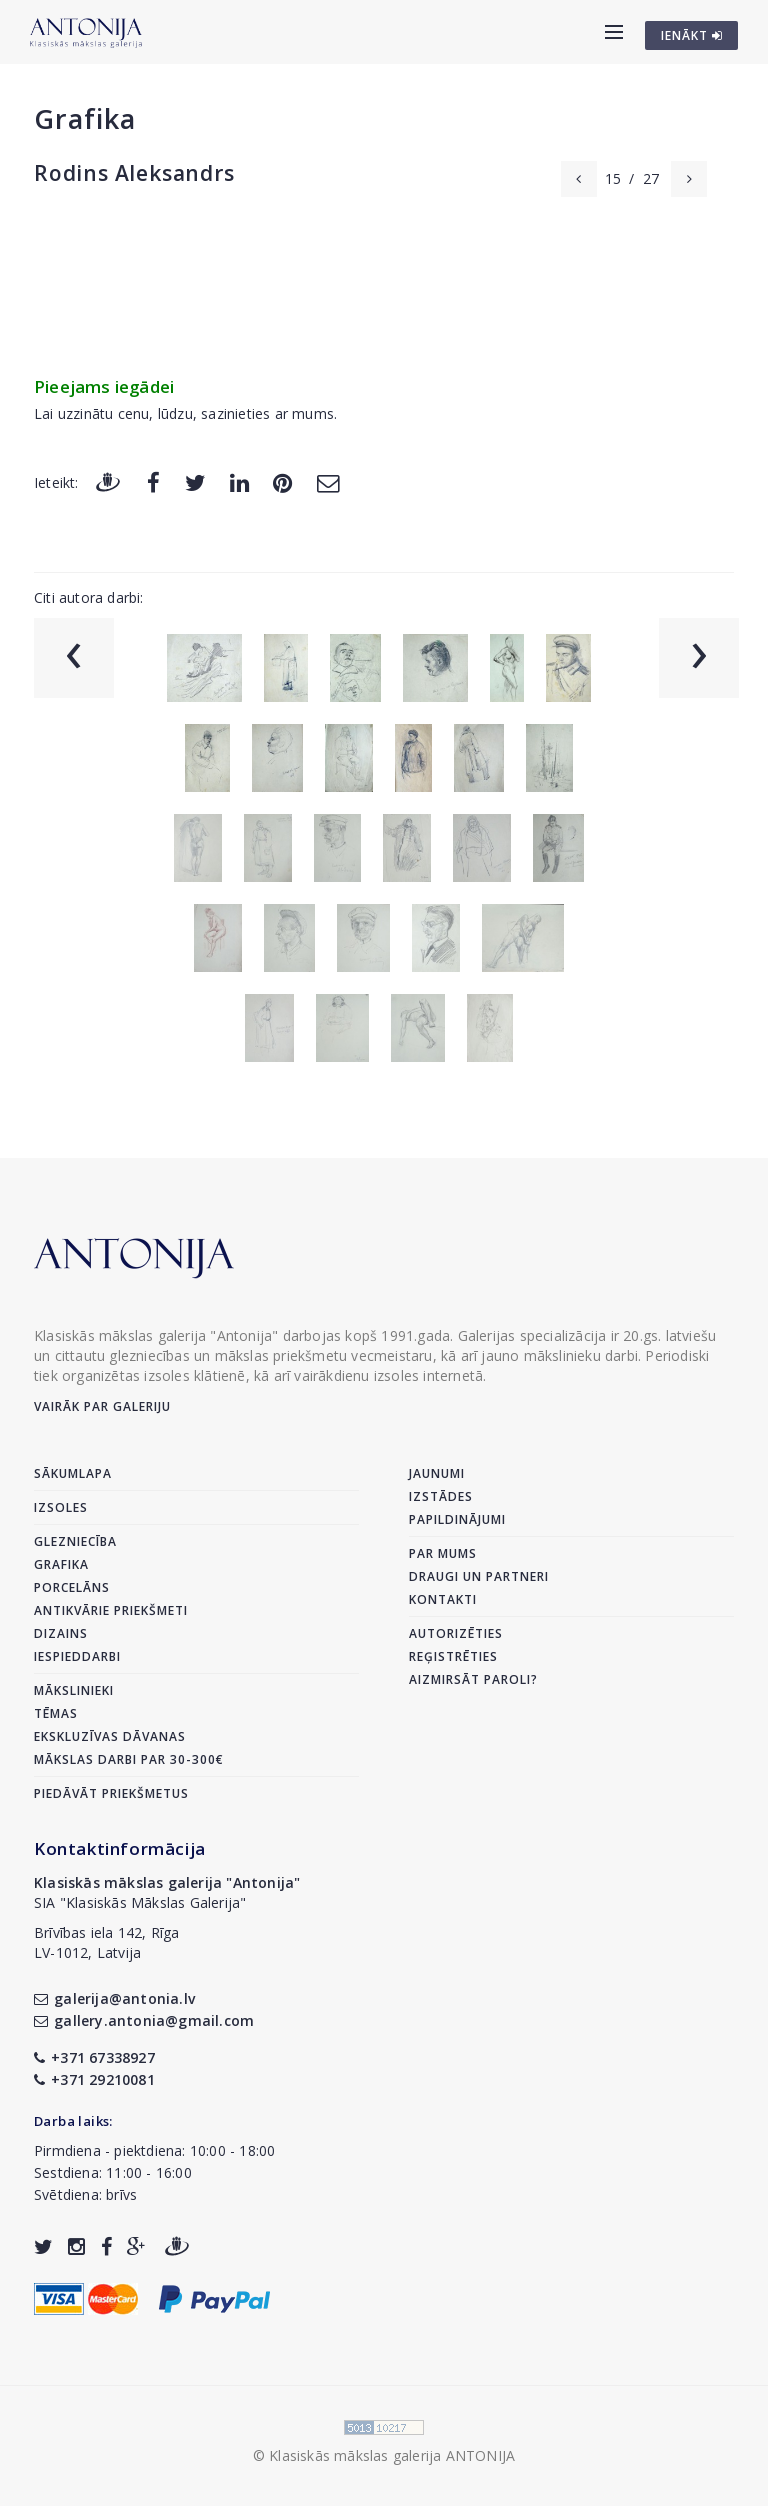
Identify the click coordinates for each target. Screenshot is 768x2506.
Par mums (443, 1553)
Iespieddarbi (77, 1656)
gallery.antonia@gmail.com (144, 2020)
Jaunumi (437, 1473)
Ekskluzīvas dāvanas (110, 1736)
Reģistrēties (453, 1656)
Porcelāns (72, 1587)
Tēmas (56, 1713)
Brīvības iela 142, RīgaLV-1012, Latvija (107, 1942)
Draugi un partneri (479, 1576)
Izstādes (441, 1496)
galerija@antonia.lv (114, 1998)
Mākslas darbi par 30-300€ (129, 1759)
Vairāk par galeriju (102, 1406)
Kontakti (443, 1599)
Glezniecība (75, 1541)
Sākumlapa (73, 1473)
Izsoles (61, 1507)
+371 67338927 (94, 2057)
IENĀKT (692, 35)
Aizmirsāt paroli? (473, 1679)
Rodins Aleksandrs (134, 173)
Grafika (85, 118)
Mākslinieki (74, 1690)
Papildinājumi (457, 1519)
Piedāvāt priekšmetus (111, 1793)
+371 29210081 (94, 2079)
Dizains (61, 1633)
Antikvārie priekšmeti (111, 1610)
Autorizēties (456, 1633)
